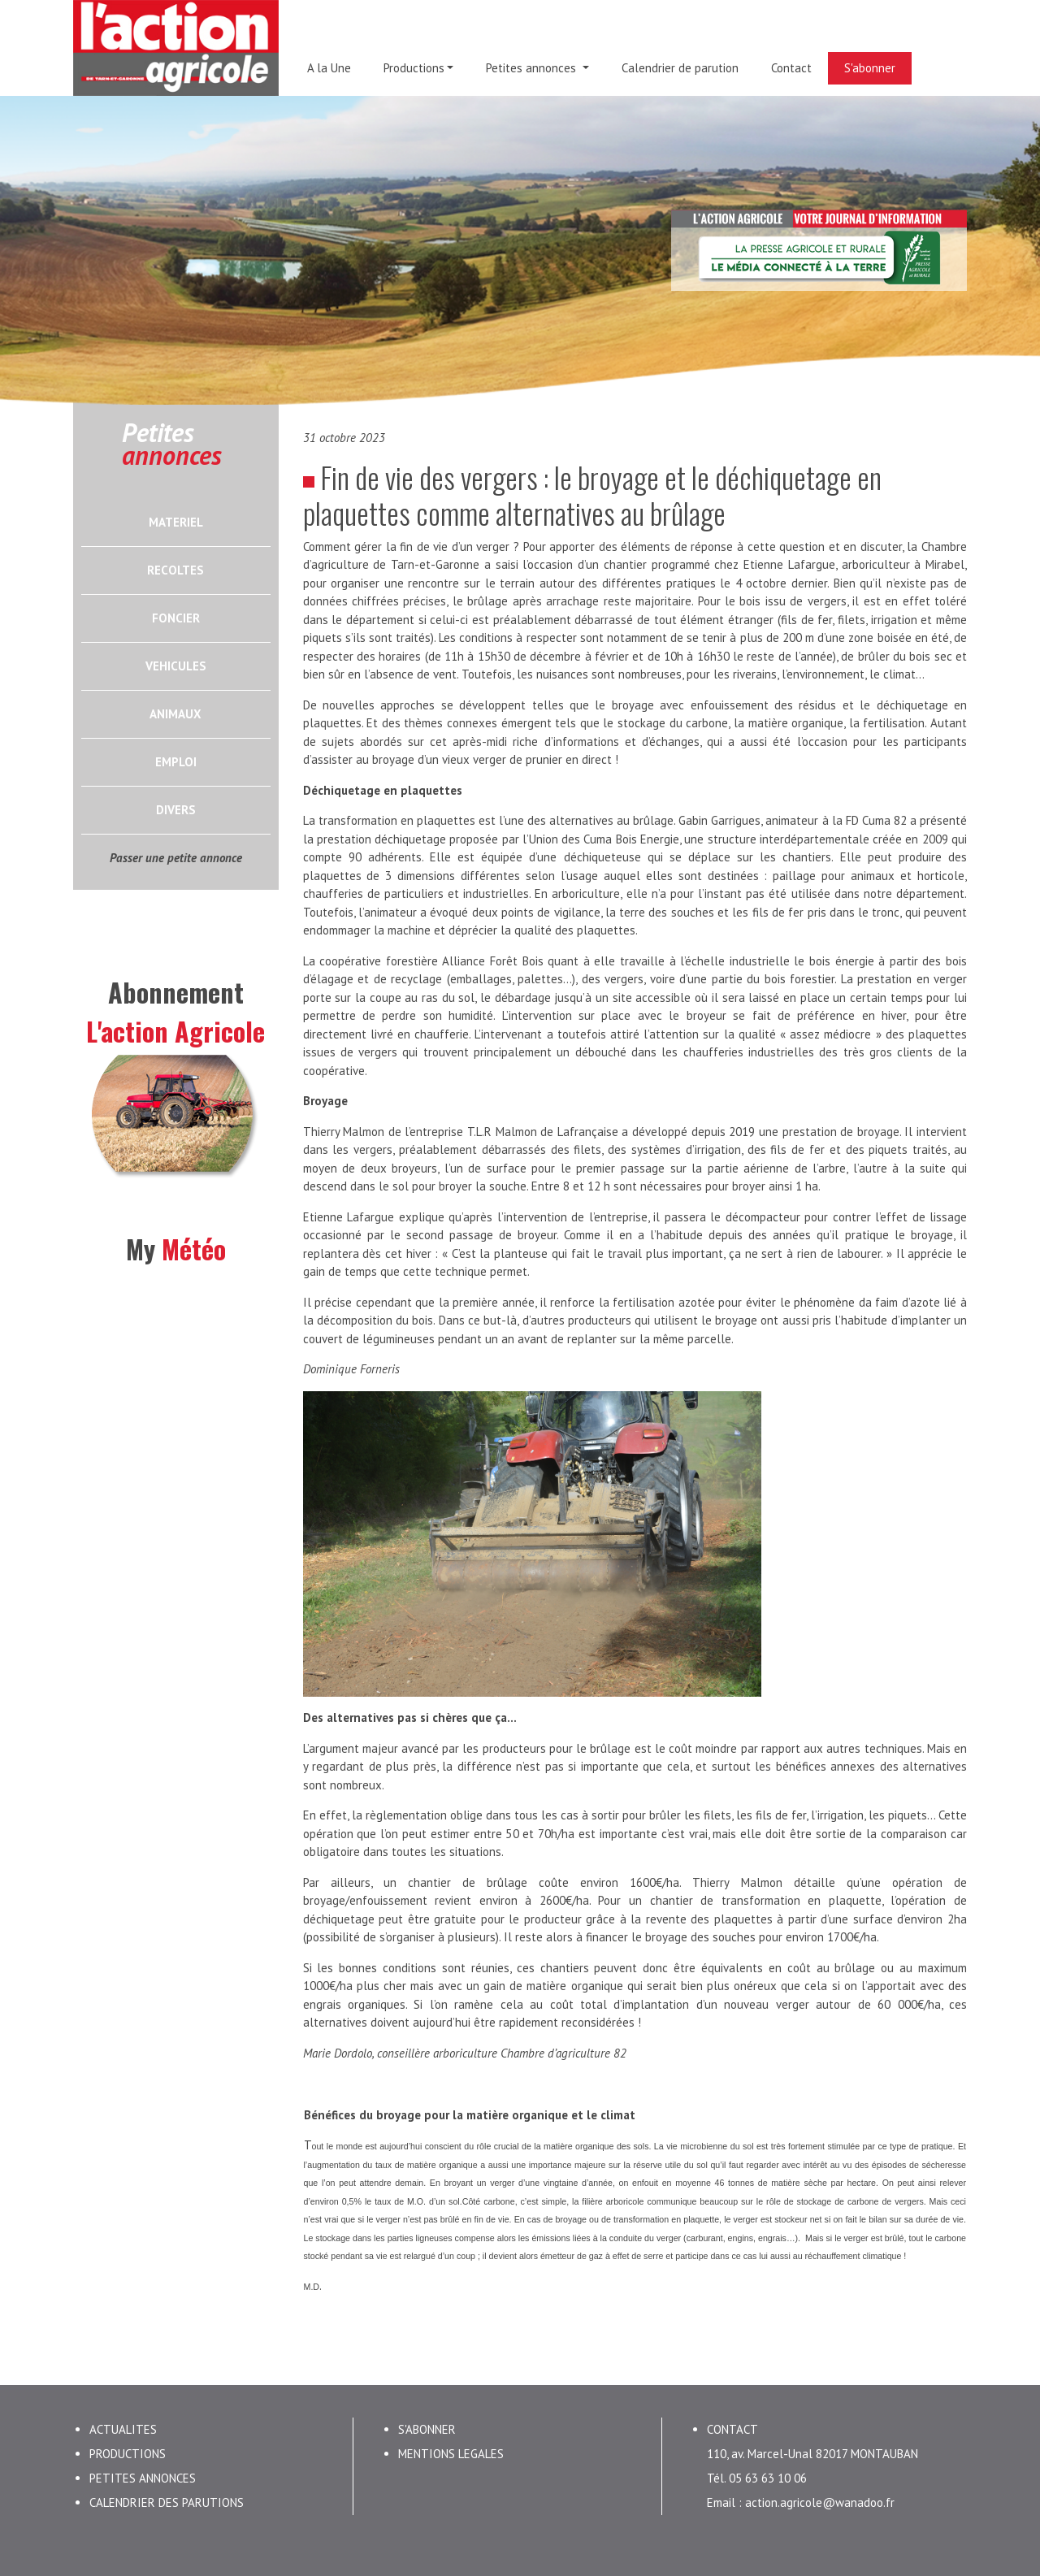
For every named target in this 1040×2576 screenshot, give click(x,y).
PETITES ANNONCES (142, 2478)
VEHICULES (175, 666)
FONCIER (176, 618)
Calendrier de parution (680, 68)
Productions (414, 68)
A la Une (329, 68)
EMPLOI (176, 762)
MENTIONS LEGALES (451, 2453)
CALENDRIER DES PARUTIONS (166, 2502)
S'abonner (869, 68)
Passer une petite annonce (176, 857)
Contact (791, 68)
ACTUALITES (123, 2429)
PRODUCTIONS (127, 2453)
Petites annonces (532, 68)
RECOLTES (175, 570)
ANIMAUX (176, 714)
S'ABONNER (427, 2429)
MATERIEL (176, 522)
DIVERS (176, 809)
